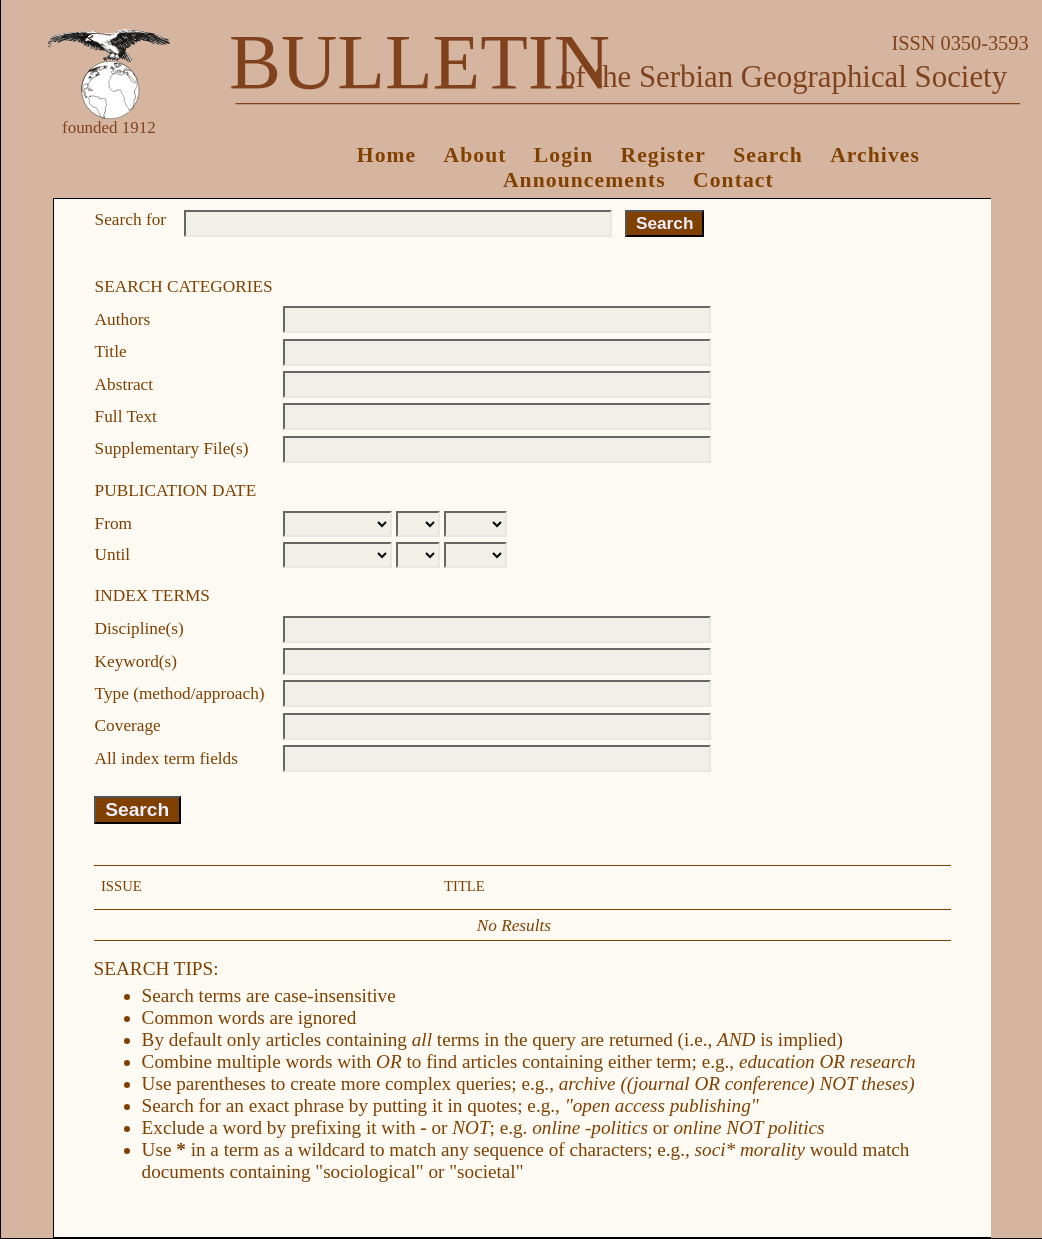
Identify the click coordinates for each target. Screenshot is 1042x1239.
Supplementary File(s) (172, 448)
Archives (875, 155)
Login (563, 155)
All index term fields (166, 758)
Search (768, 155)
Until (113, 554)
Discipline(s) (139, 628)
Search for (130, 219)
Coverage (128, 725)
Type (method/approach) (180, 693)
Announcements (584, 180)
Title (111, 351)
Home (387, 155)
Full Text (126, 416)
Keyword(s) (136, 661)
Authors (123, 319)
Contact (733, 180)
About (475, 155)
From (113, 523)
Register (663, 155)
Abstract (124, 384)
